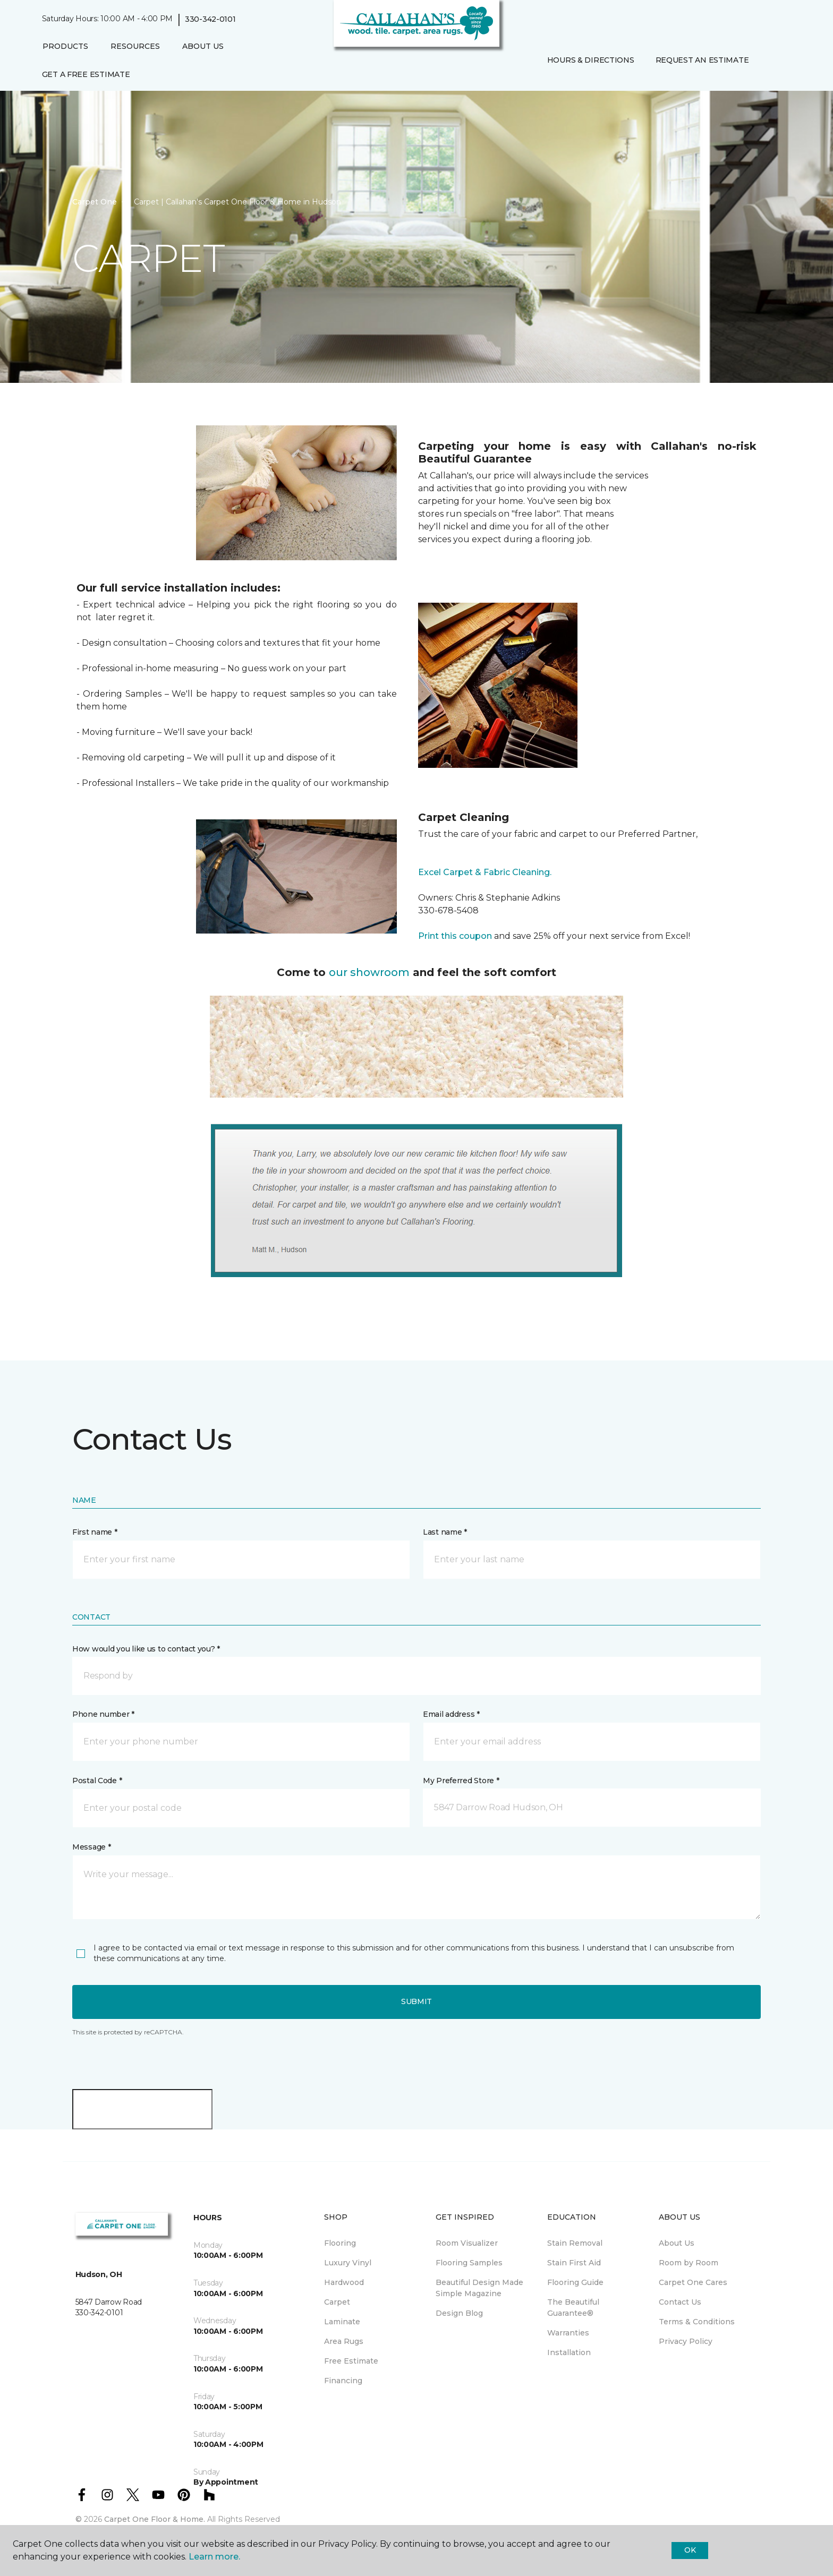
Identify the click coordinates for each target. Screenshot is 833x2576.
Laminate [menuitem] (342, 2321)
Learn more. (214, 2557)
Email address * (451, 1714)
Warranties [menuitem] (568, 2333)
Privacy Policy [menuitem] (685, 2341)
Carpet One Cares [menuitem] (693, 2282)
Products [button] (65, 46)
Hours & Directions (590, 60)
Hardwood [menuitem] (344, 2282)
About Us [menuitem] (676, 2243)
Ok (689, 2550)
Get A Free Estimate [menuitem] (86, 74)
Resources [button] (135, 46)
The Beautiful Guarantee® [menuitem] (573, 2307)
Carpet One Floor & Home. (154, 2519)
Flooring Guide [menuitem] (575, 2282)
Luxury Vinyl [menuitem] (347, 2262)
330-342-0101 (210, 19)
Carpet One (94, 202)
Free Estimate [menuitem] (351, 2361)
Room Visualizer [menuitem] (467, 2243)
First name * (94, 1532)
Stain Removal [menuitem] (574, 2243)
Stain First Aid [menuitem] (574, 2262)
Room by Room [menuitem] (688, 2262)
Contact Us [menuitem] (680, 2302)
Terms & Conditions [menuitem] (697, 2321)
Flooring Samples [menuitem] (469, 2262)
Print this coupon (455, 936)
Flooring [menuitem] (340, 2243)
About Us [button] (203, 46)
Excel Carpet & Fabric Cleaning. (484, 872)
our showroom (369, 972)
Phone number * (103, 1714)
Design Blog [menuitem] (459, 2313)
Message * (91, 1847)
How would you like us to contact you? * (146, 1649)
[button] (767, 60)
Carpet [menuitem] (337, 2302)
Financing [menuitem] (343, 2380)
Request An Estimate (702, 60)
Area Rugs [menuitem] (343, 2341)
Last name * (445, 1532)
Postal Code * (97, 1780)
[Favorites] (780, 60)
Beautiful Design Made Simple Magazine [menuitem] (479, 2288)
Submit (416, 2001)
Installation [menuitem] (569, 2352)
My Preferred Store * (461, 1780)
